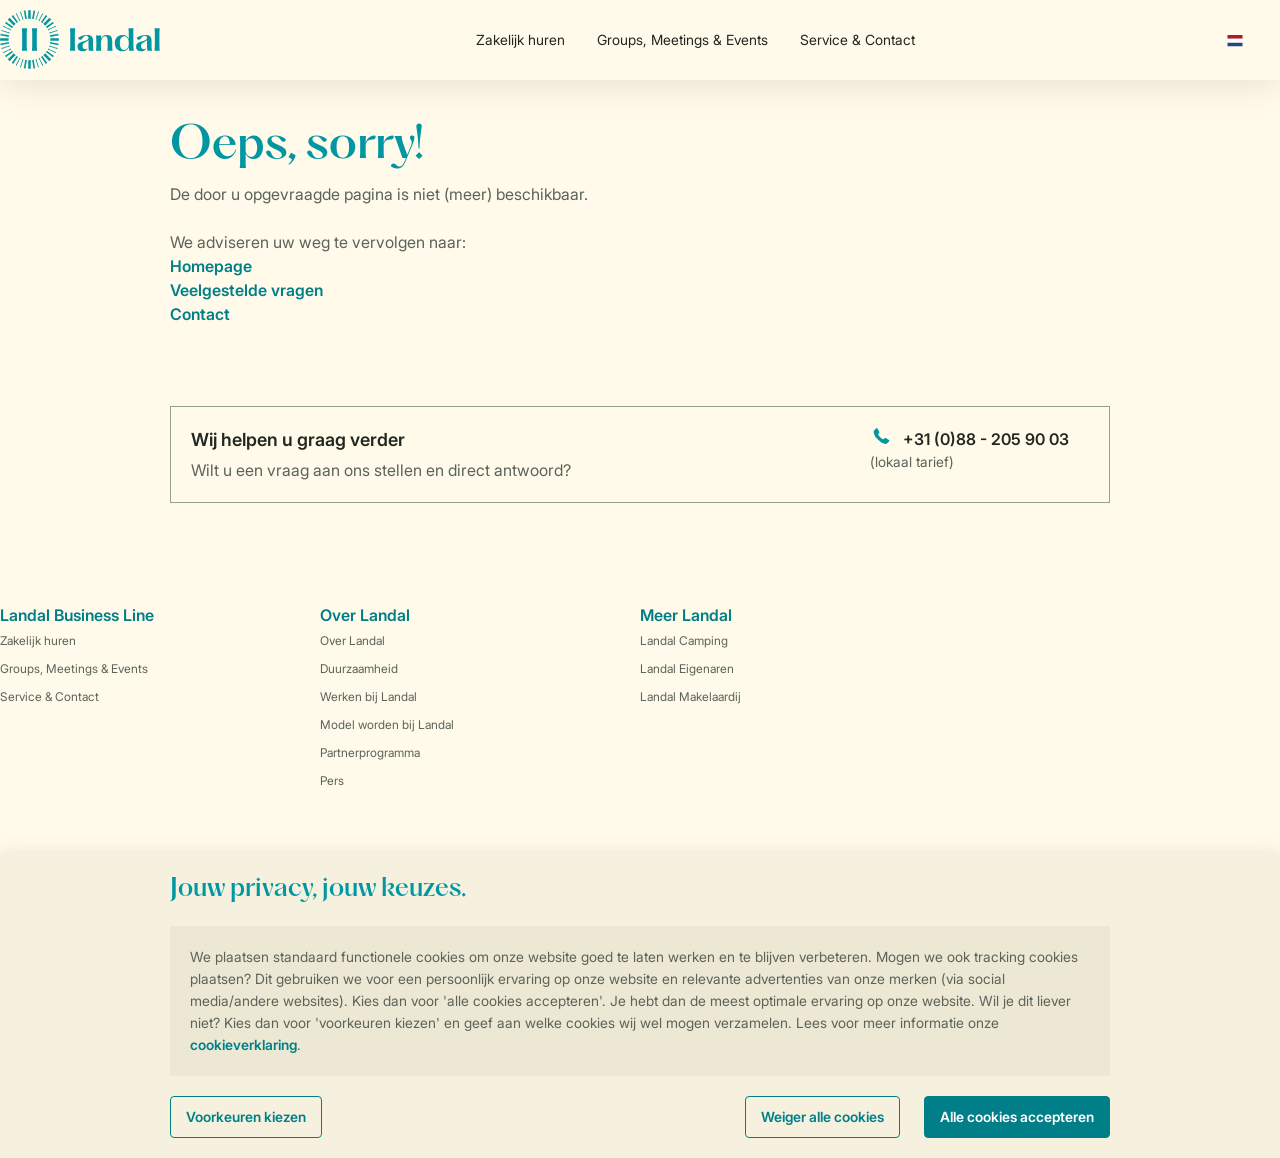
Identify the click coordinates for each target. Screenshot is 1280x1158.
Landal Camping (684, 640)
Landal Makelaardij (690, 696)
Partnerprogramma (370, 752)
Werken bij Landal (368, 696)
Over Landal (352, 640)
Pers (332, 780)
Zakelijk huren (520, 39)
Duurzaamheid (359, 668)
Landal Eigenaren (687, 668)
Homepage (211, 266)
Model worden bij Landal (387, 724)
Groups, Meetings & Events (682, 39)
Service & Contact (857, 39)
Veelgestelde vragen (246, 290)
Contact (200, 314)
